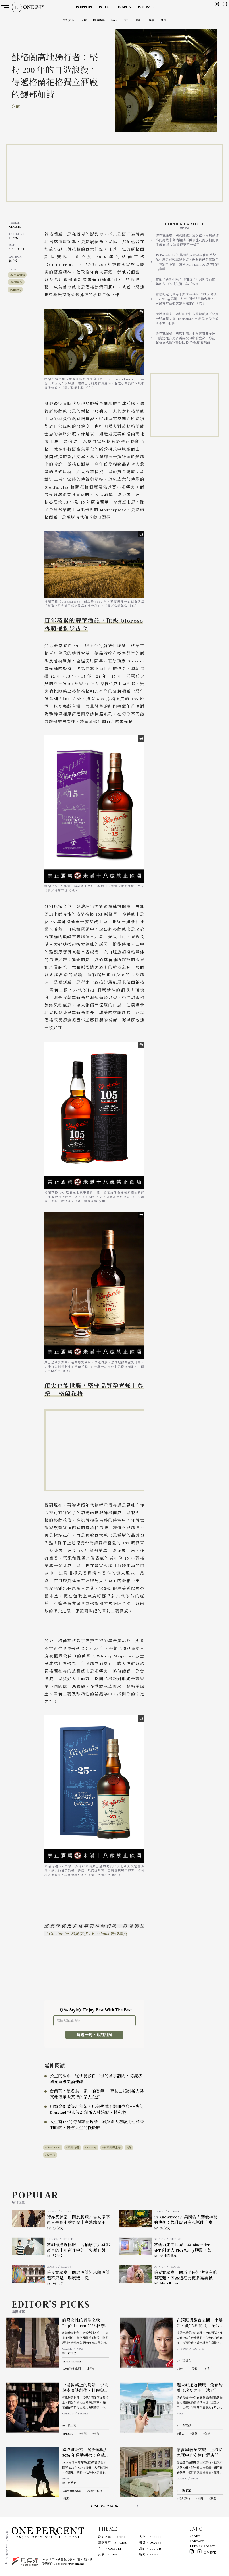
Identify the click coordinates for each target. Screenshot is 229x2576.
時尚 (91, 2390)
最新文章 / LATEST (112, 2537)
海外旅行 (184, 2520)
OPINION (52, 2261)
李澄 (84, 2455)
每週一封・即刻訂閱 (94, 2035)
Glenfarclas (18, 274)
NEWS (13, 238)
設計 (139, 20)
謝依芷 (18, 106)
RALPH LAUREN (73, 2383)
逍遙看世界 (168, 2278)
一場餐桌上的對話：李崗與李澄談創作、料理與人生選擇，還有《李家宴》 (85, 2412)
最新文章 (68, 20)
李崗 (97, 2455)
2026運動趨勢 (72, 2512)
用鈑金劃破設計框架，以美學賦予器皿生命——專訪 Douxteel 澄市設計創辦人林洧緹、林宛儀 (97, 2131)
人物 (84, 20)
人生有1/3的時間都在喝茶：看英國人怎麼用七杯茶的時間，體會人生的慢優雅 (97, 2147)
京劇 (207, 2390)
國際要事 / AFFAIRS (112, 2542)
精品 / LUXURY (150, 2542)
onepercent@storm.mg (70, 2563)
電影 (194, 2390)
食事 (151, 20)
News (80, 2370)
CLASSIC (15, 227)
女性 (181, 2390)
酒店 (181, 2455)
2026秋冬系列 (72, 2390)
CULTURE (174, 2233)
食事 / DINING (109, 2554)
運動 (67, 2520)
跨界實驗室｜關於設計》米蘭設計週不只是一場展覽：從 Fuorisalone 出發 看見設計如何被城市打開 (187, 318)
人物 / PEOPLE (150, 2537)
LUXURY (66, 2233)
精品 (114, 20)
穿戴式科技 (95, 2512)
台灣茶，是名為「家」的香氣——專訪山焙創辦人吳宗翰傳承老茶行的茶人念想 (97, 2116)
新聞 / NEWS (148, 2554)
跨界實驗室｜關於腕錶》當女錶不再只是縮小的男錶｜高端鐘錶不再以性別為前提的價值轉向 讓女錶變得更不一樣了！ (187, 240)
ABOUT (195, 2536)
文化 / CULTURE (110, 2548)
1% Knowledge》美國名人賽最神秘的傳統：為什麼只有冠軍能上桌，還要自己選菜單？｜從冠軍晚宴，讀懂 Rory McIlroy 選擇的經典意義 (187, 262)
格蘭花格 (17, 282)
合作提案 (210, 2552)
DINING (68, 2455)
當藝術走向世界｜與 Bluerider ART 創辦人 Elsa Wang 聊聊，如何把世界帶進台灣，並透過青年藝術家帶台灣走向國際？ (186, 299)
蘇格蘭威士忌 (112, 2169)
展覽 (194, 2455)
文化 (126, 20)
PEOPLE (67, 2261)
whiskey (16, 289)
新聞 (164, 20)
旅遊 (207, 2455)
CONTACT (197, 2541)
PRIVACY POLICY (202, 2546)
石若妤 (186, 2447)
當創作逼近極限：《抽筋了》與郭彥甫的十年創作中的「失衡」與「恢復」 (187, 282)
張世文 (58, 2250)
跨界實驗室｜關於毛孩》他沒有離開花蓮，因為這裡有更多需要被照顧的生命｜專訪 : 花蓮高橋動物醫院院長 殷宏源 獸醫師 (187, 338)
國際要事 (99, 20)
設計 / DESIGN (150, 2548)
